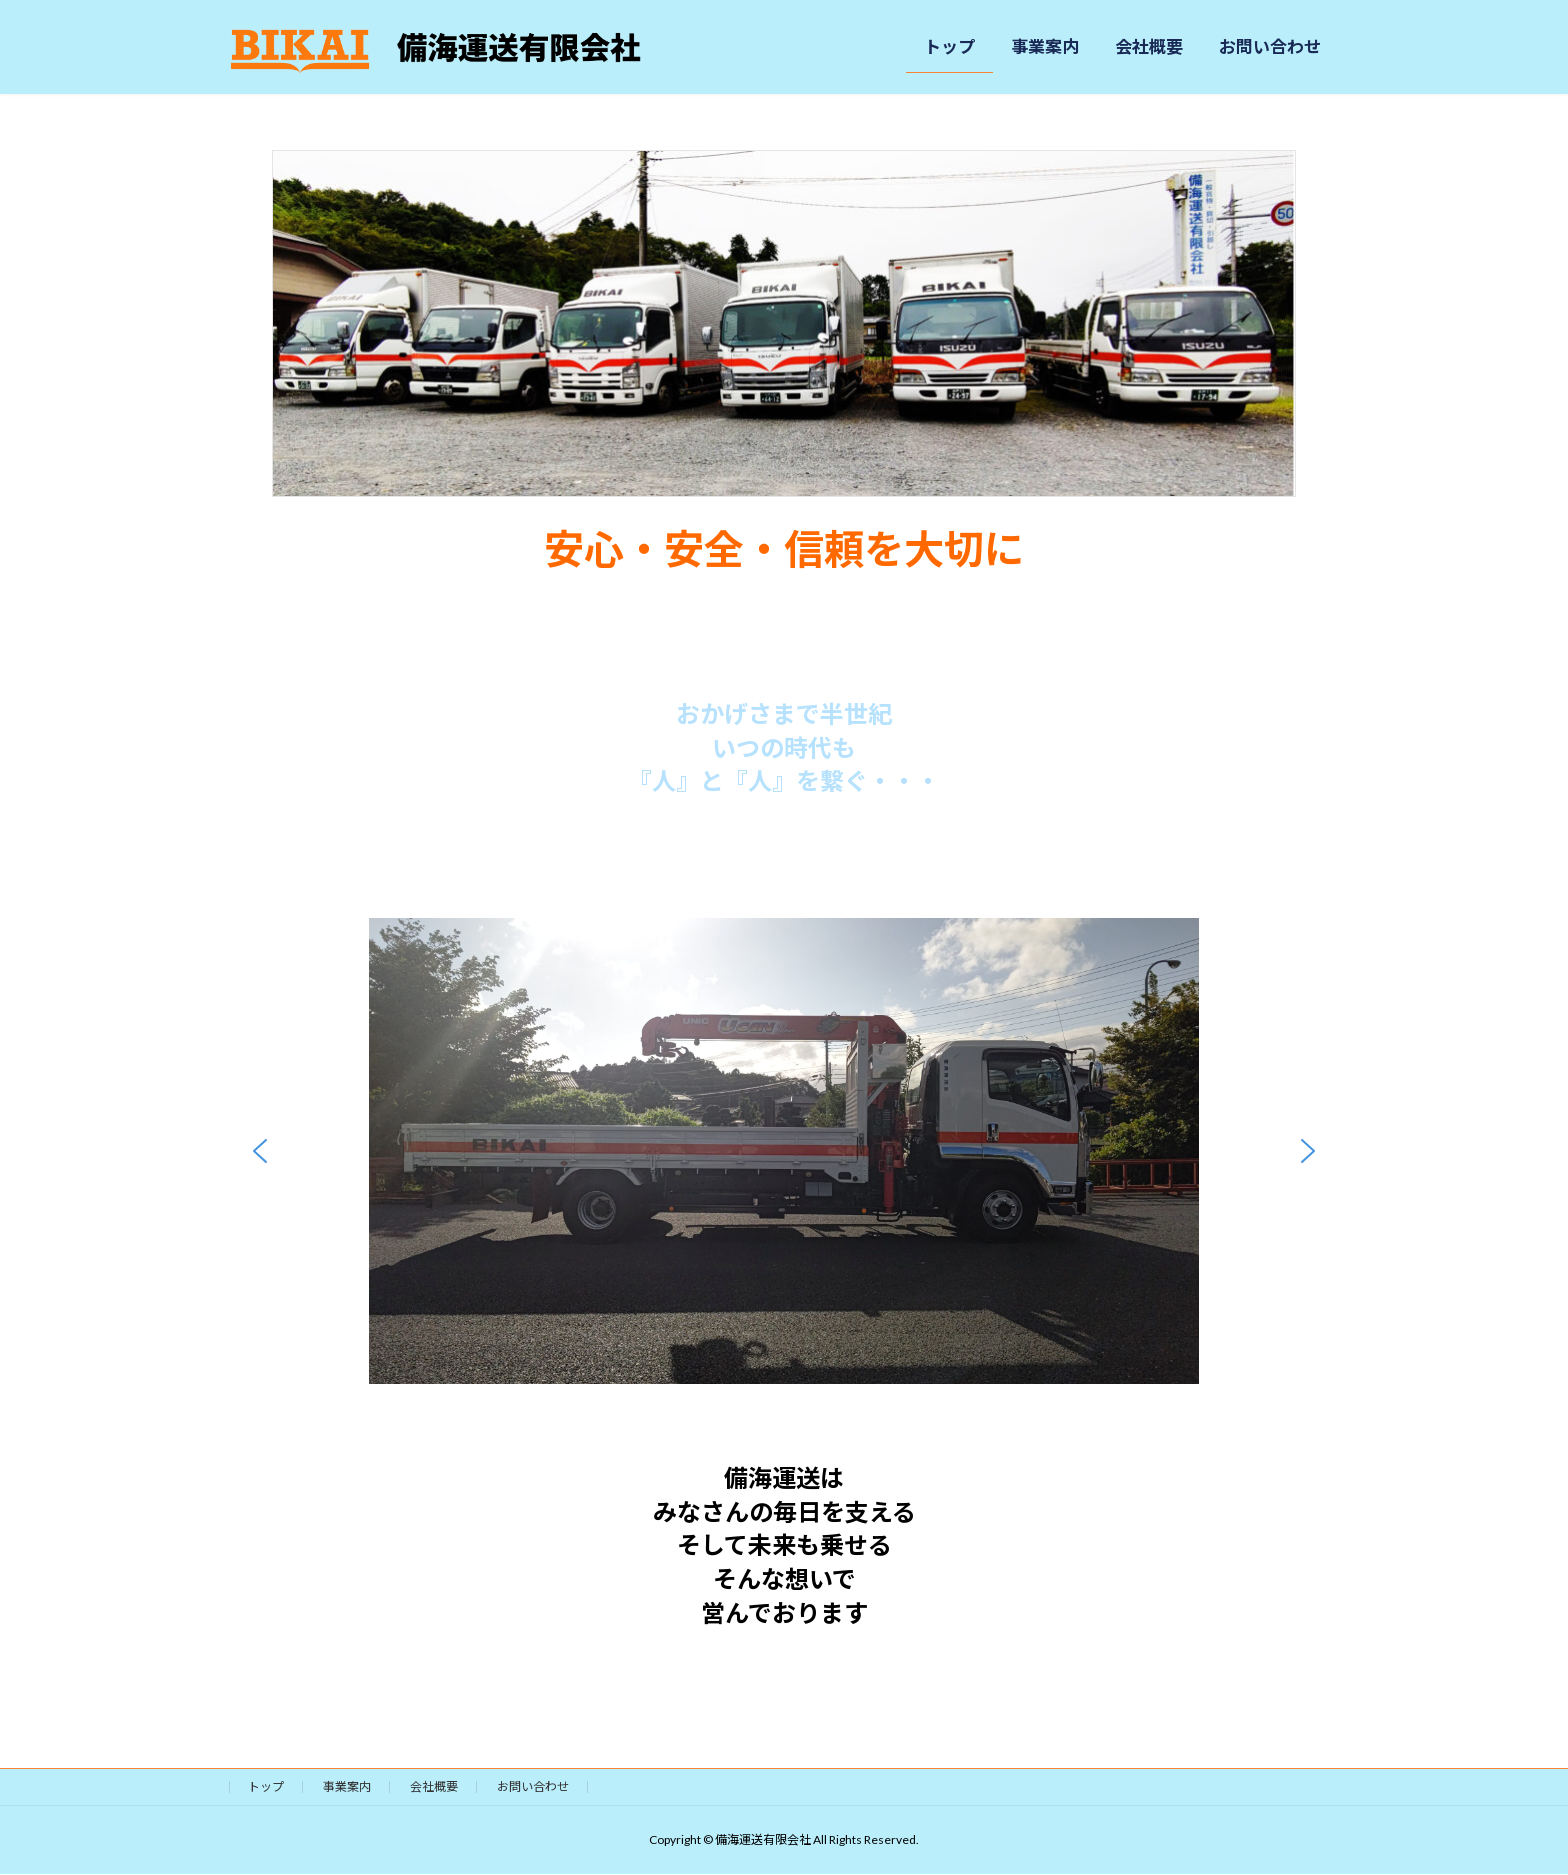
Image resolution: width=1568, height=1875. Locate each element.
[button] (260, 1151)
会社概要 (434, 1786)
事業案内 (347, 1786)
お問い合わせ (533, 1786)
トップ (266, 1786)
